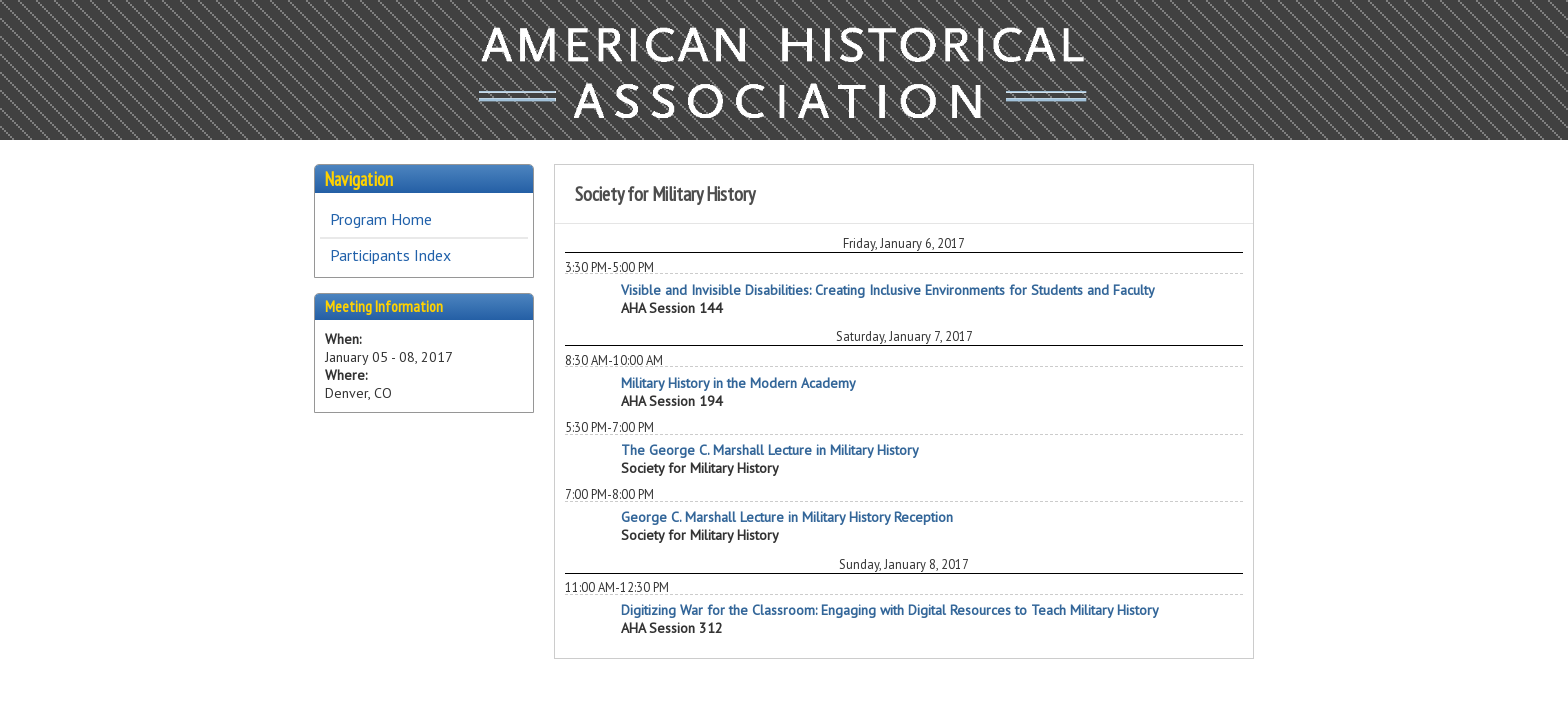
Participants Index (390, 255)
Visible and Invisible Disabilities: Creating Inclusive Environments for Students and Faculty (888, 290)
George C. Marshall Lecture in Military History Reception (787, 517)
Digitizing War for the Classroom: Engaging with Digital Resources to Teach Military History (890, 610)
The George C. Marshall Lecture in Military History (770, 450)
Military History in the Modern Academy (738, 383)
